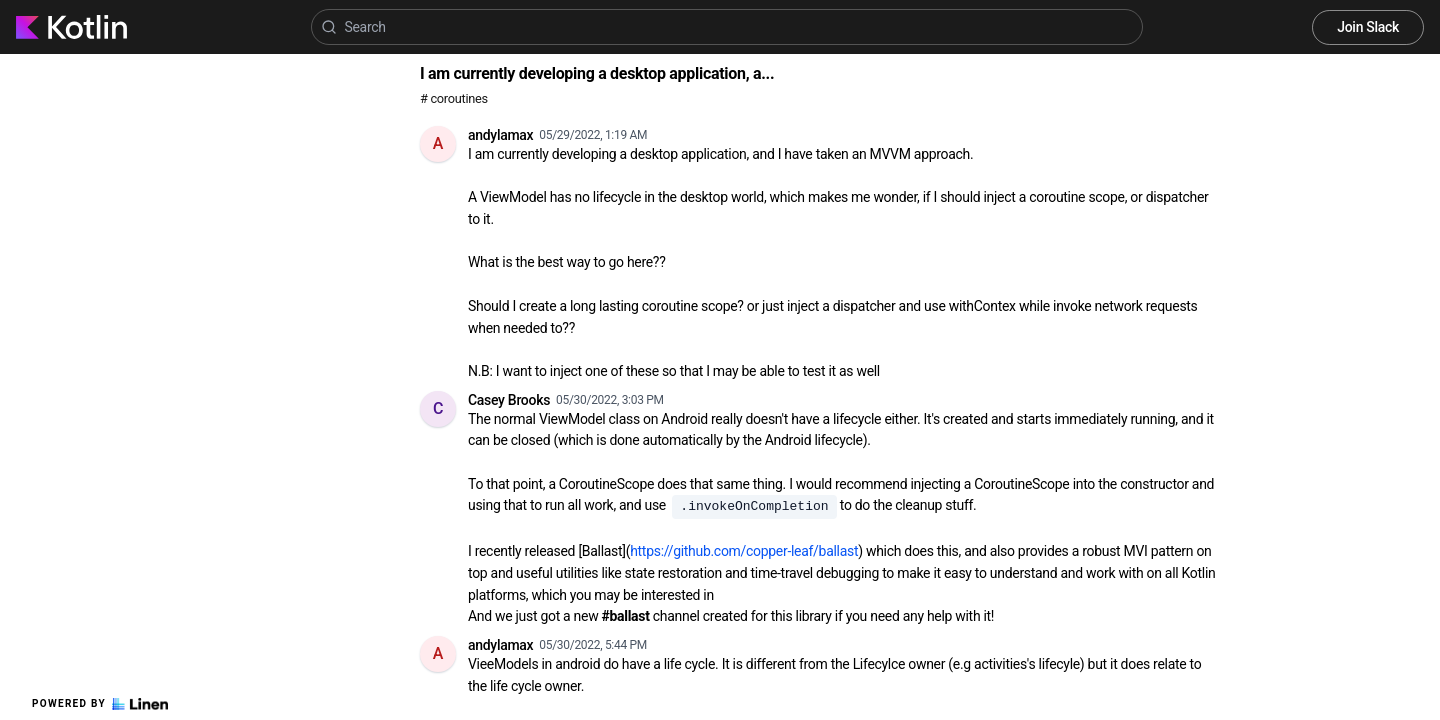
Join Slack (1368, 27)
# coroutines (454, 98)
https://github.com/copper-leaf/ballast (744, 551)
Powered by (100, 704)
